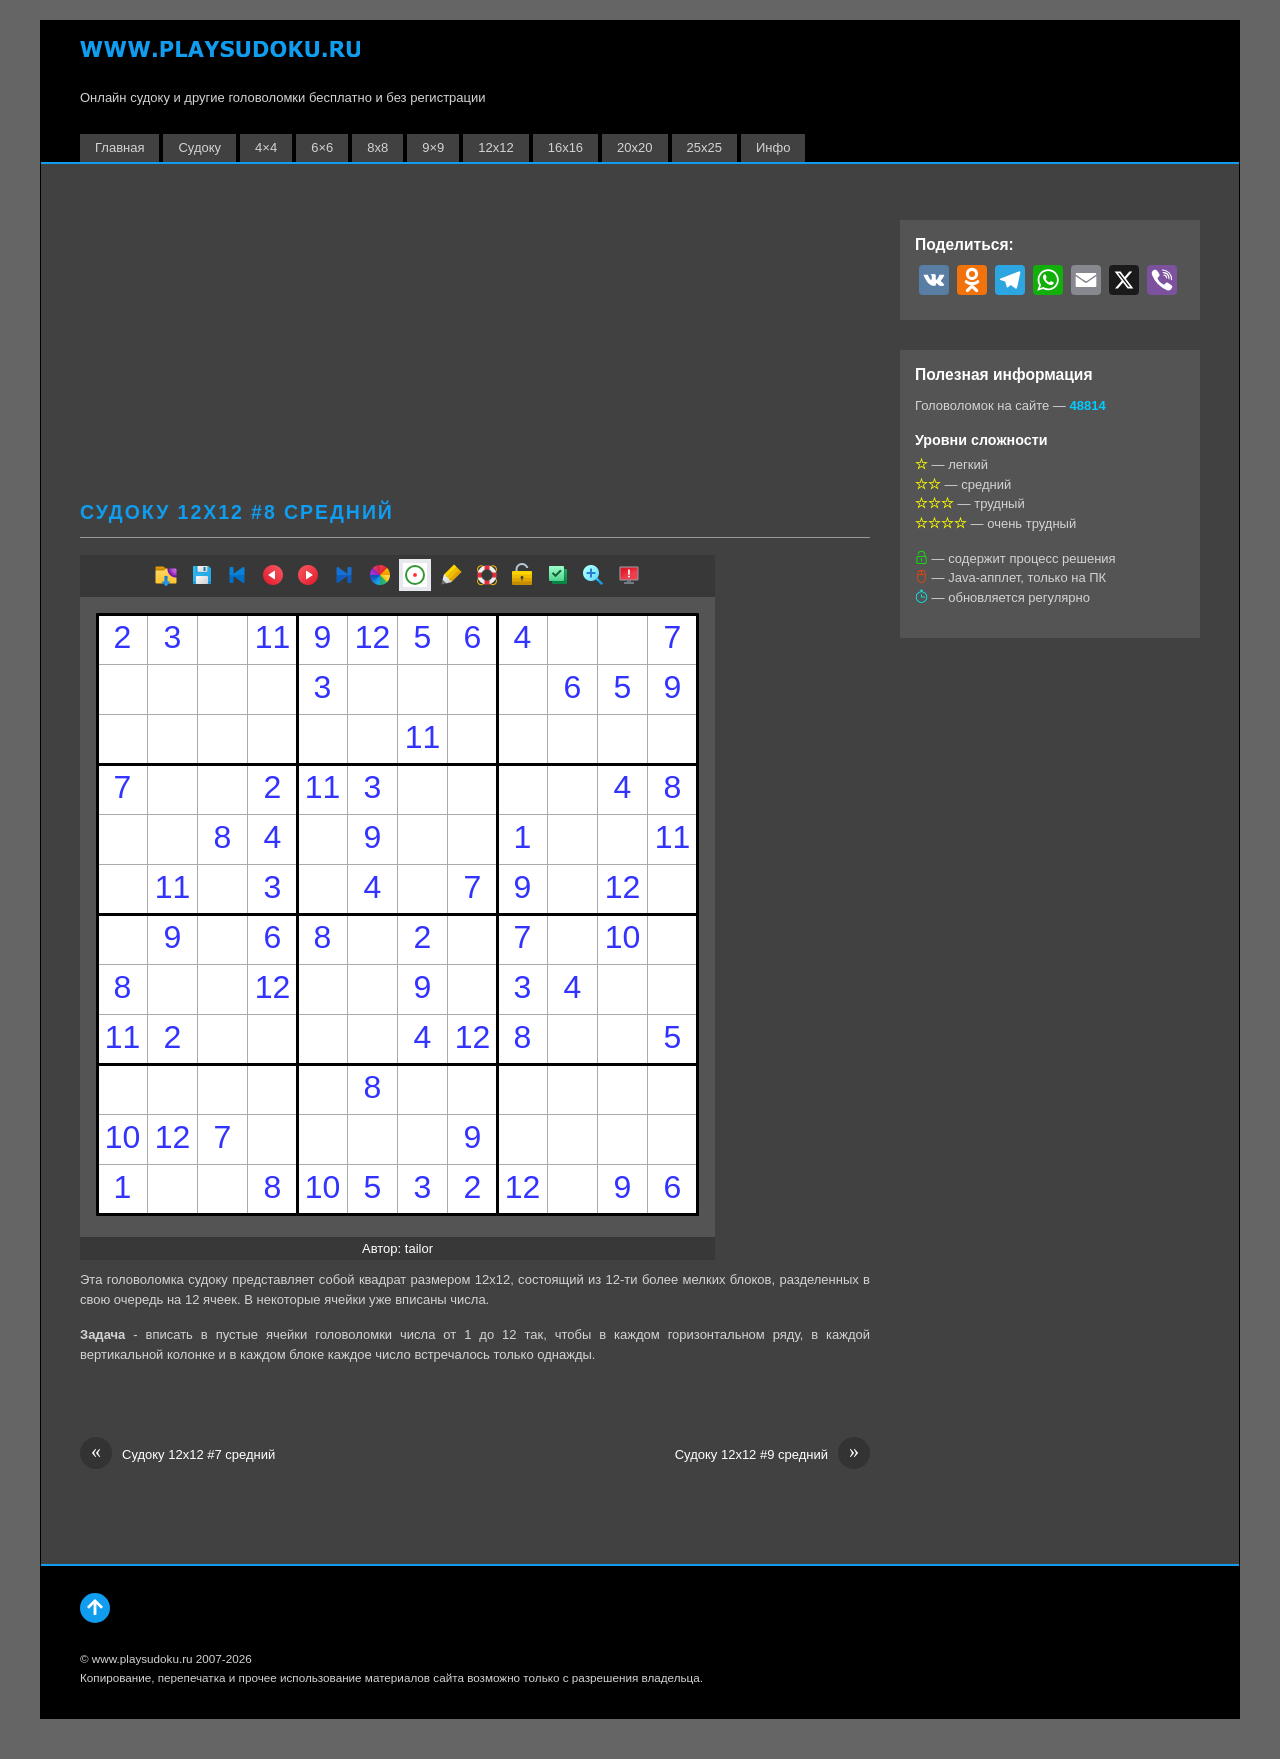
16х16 (565, 147)
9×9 (433, 147)
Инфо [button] (773, 147)
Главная (119, 147)
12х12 (495, 147)
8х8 (377, 147)
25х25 (704, 147)
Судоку (199, 147)
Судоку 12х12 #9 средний (772, 1455)
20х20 (634, 147)
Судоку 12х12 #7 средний (177, 1455)
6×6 (322, 147)
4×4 (266, 147)
